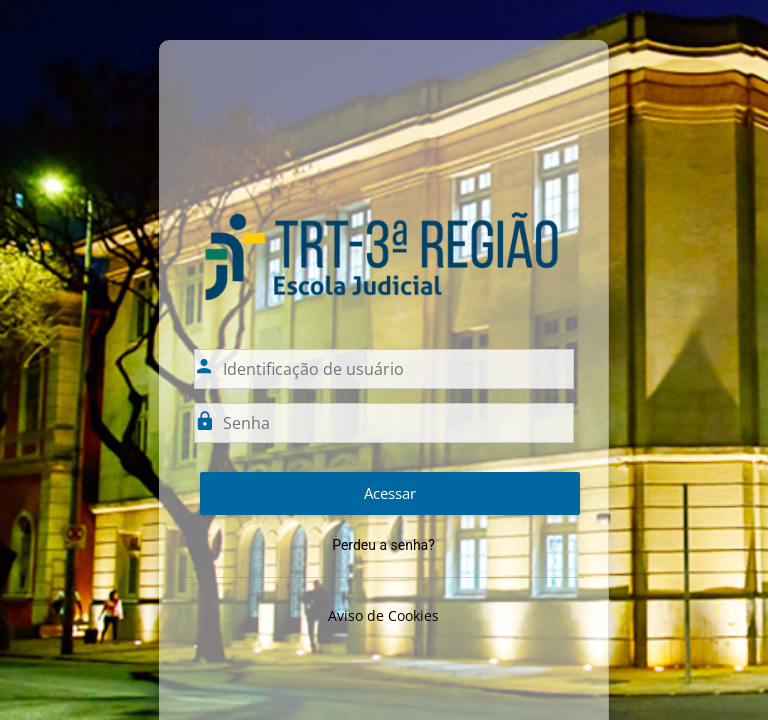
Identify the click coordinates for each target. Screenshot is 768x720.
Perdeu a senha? (383, 545)
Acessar (390, 493)
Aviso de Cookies (383, 615)
